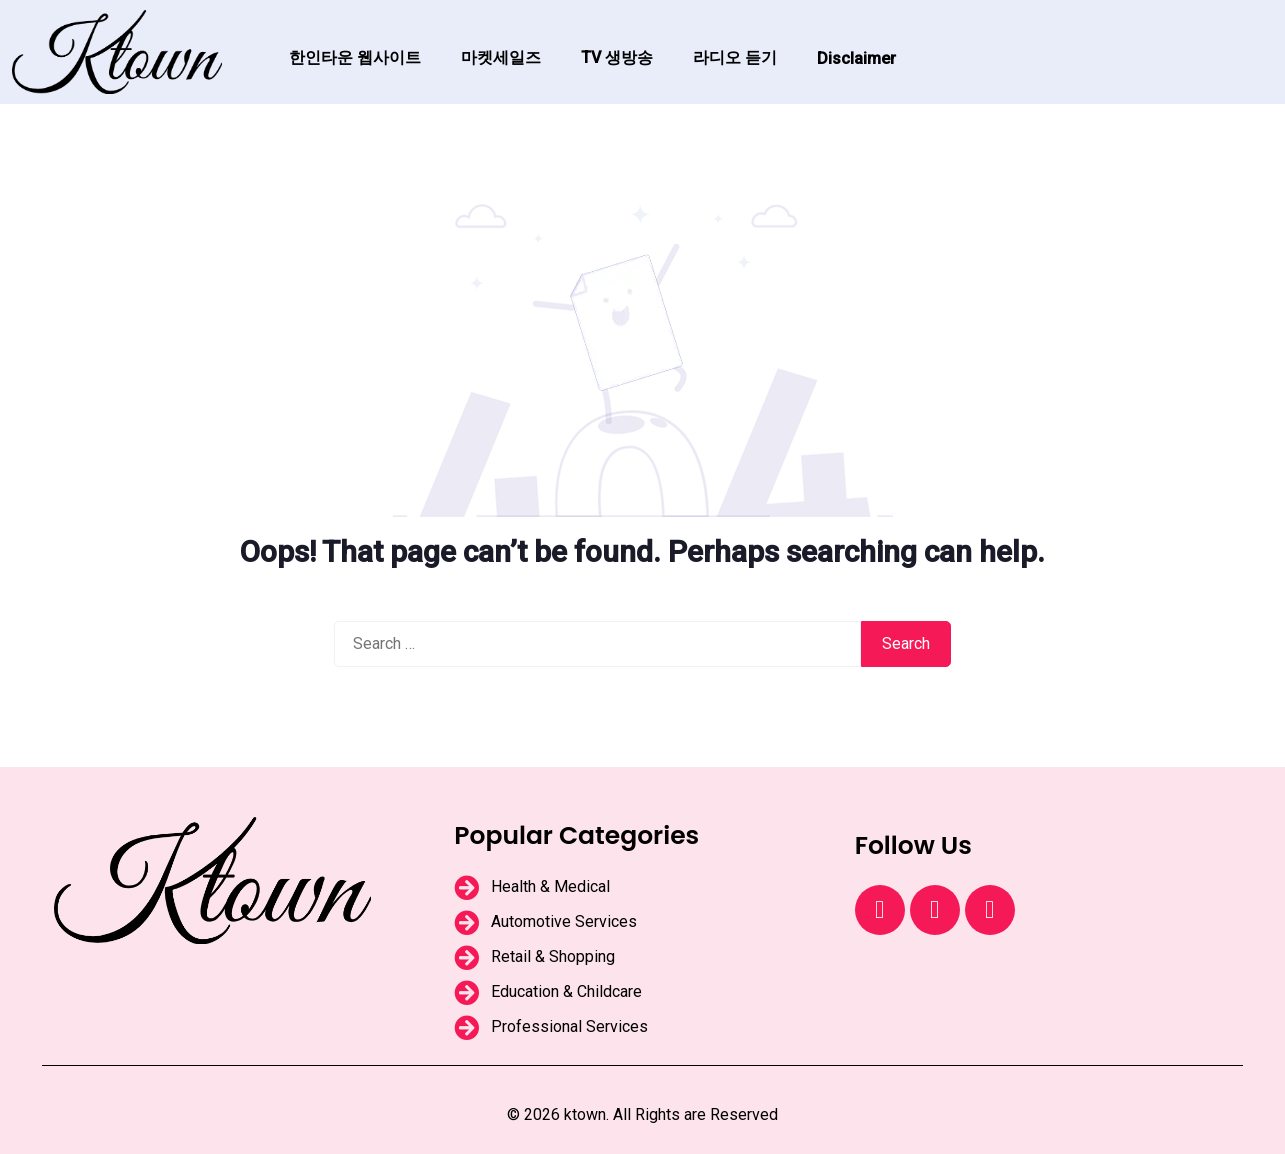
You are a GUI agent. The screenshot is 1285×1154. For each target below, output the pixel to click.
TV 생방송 (617, 57)
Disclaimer (856, 58)
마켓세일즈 (501, 57)
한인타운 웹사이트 (355, 57)
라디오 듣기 (735, 57)
